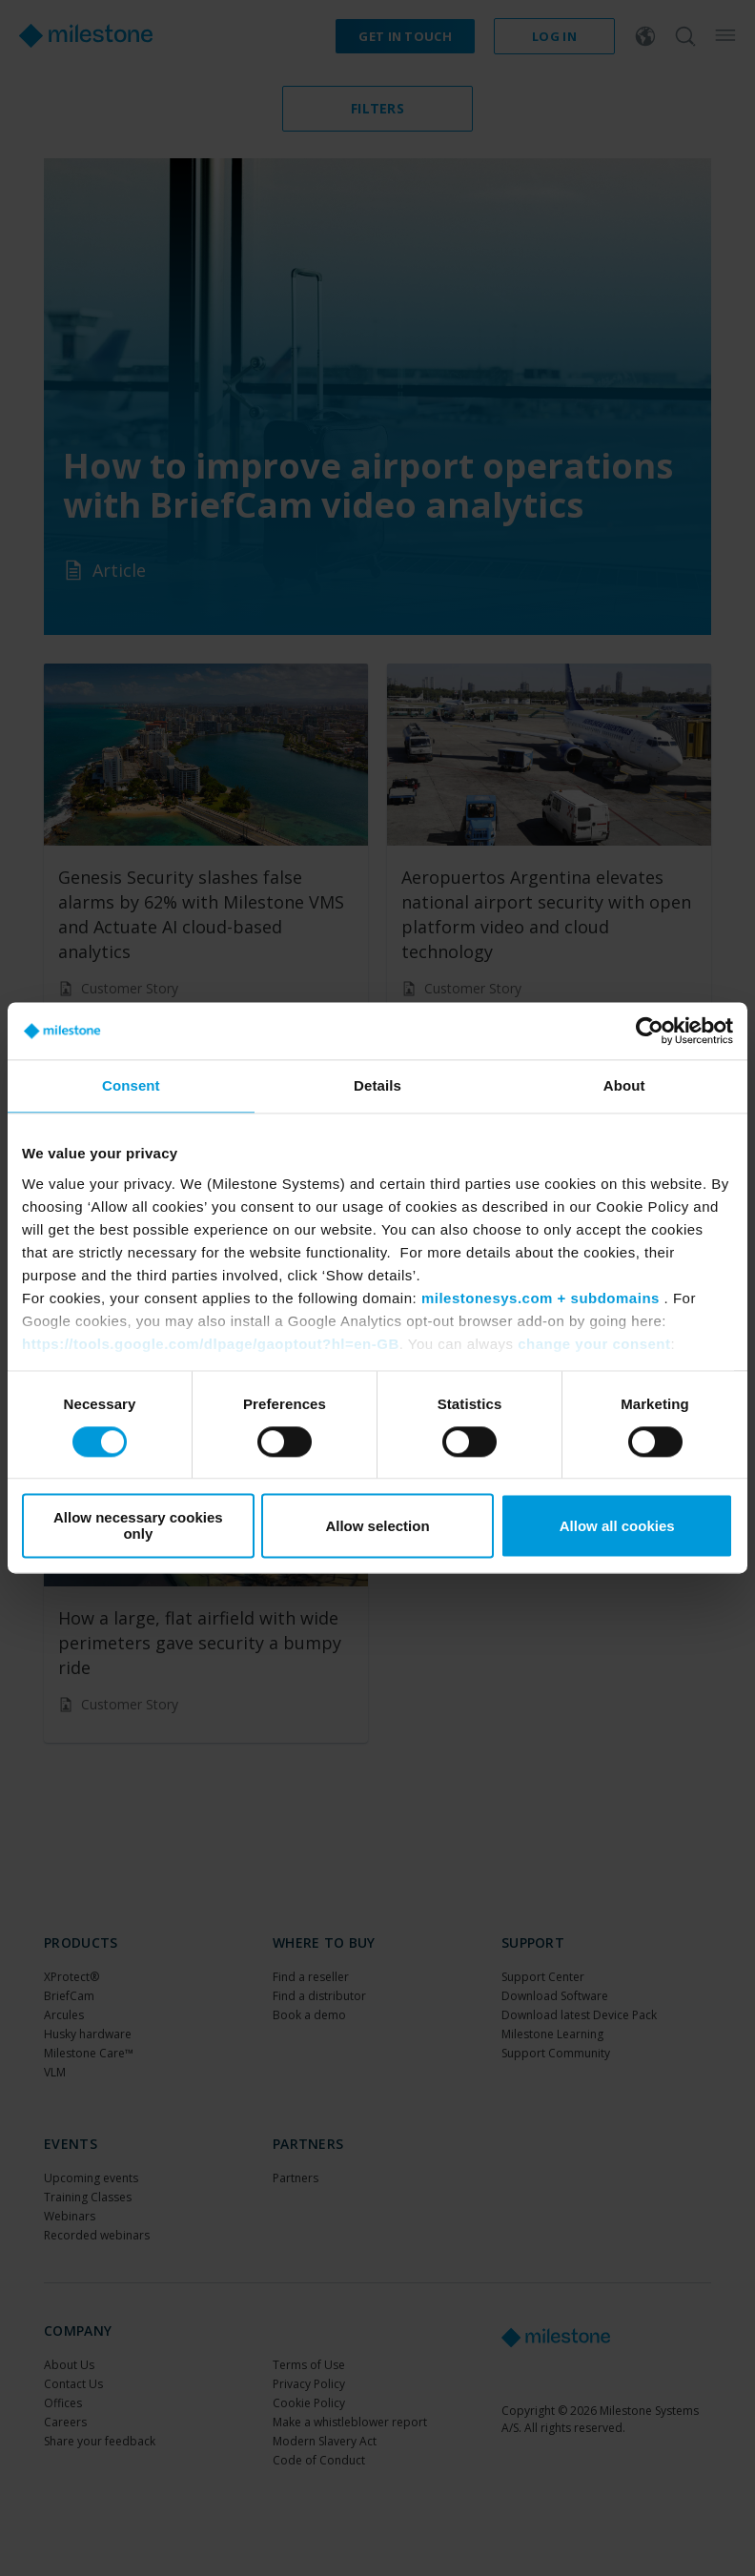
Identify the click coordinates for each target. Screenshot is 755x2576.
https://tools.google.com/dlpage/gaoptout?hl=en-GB (210, 1344)
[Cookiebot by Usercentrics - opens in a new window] (649, 1030)
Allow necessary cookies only (138, 1526)
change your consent (594, 1344)
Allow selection (377, 1526)
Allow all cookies (617, 1526)
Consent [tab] (131, 1085)
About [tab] (624, 1085)
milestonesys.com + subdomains (540, 1298)
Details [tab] (377, 1085)
